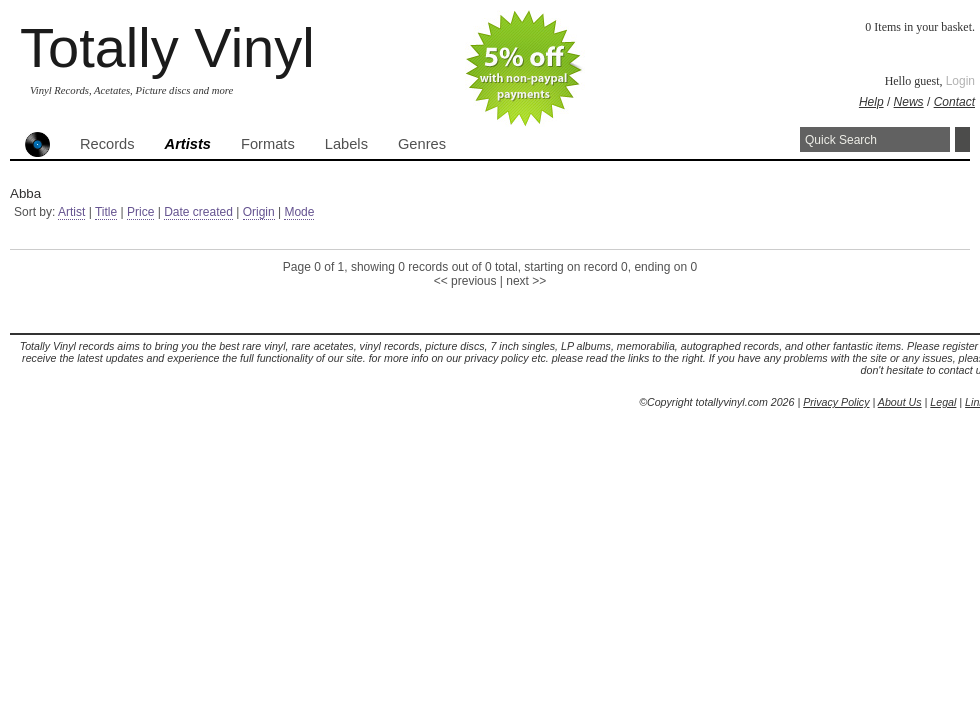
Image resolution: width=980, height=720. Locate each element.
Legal (943, 402)
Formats (268, 144)
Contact (954, 102)
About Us (900, 402)
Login (960, 81)
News (909, 102)
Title (106, 212)
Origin (259, 212)
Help (871, 102)
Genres (422, 144)
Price (140, 212)
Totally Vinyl (167, 47)
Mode (299, 212)
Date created (198, 212)
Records (107, 144)
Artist (71, 212)
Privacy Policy (836, 402)
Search (962, 139)
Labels (346, 144)
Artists (188, 144)
